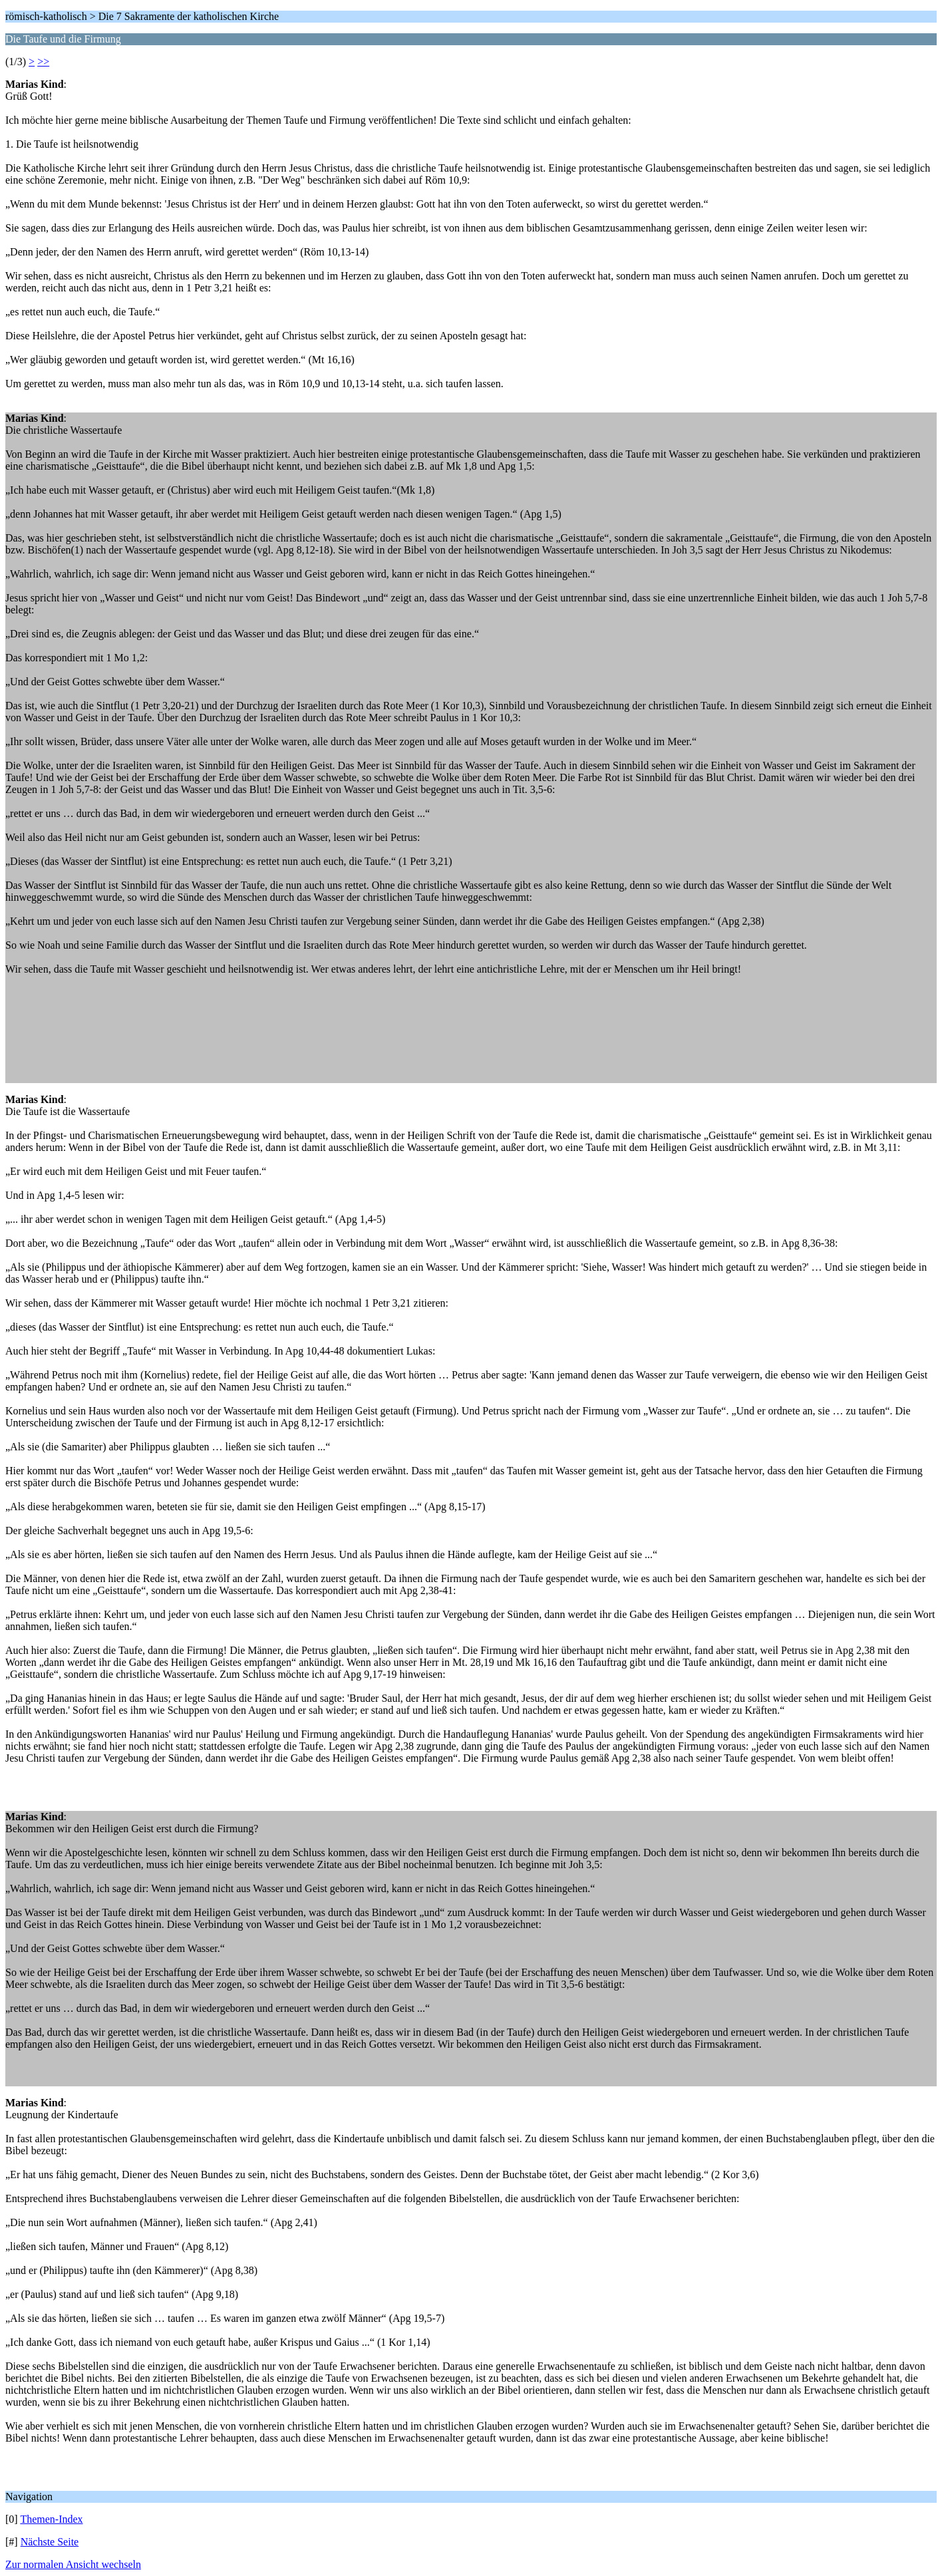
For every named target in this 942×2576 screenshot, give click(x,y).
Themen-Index (51, 2519)
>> (43, 61)
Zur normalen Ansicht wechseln (73, 2564)
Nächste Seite (50, 2541)
